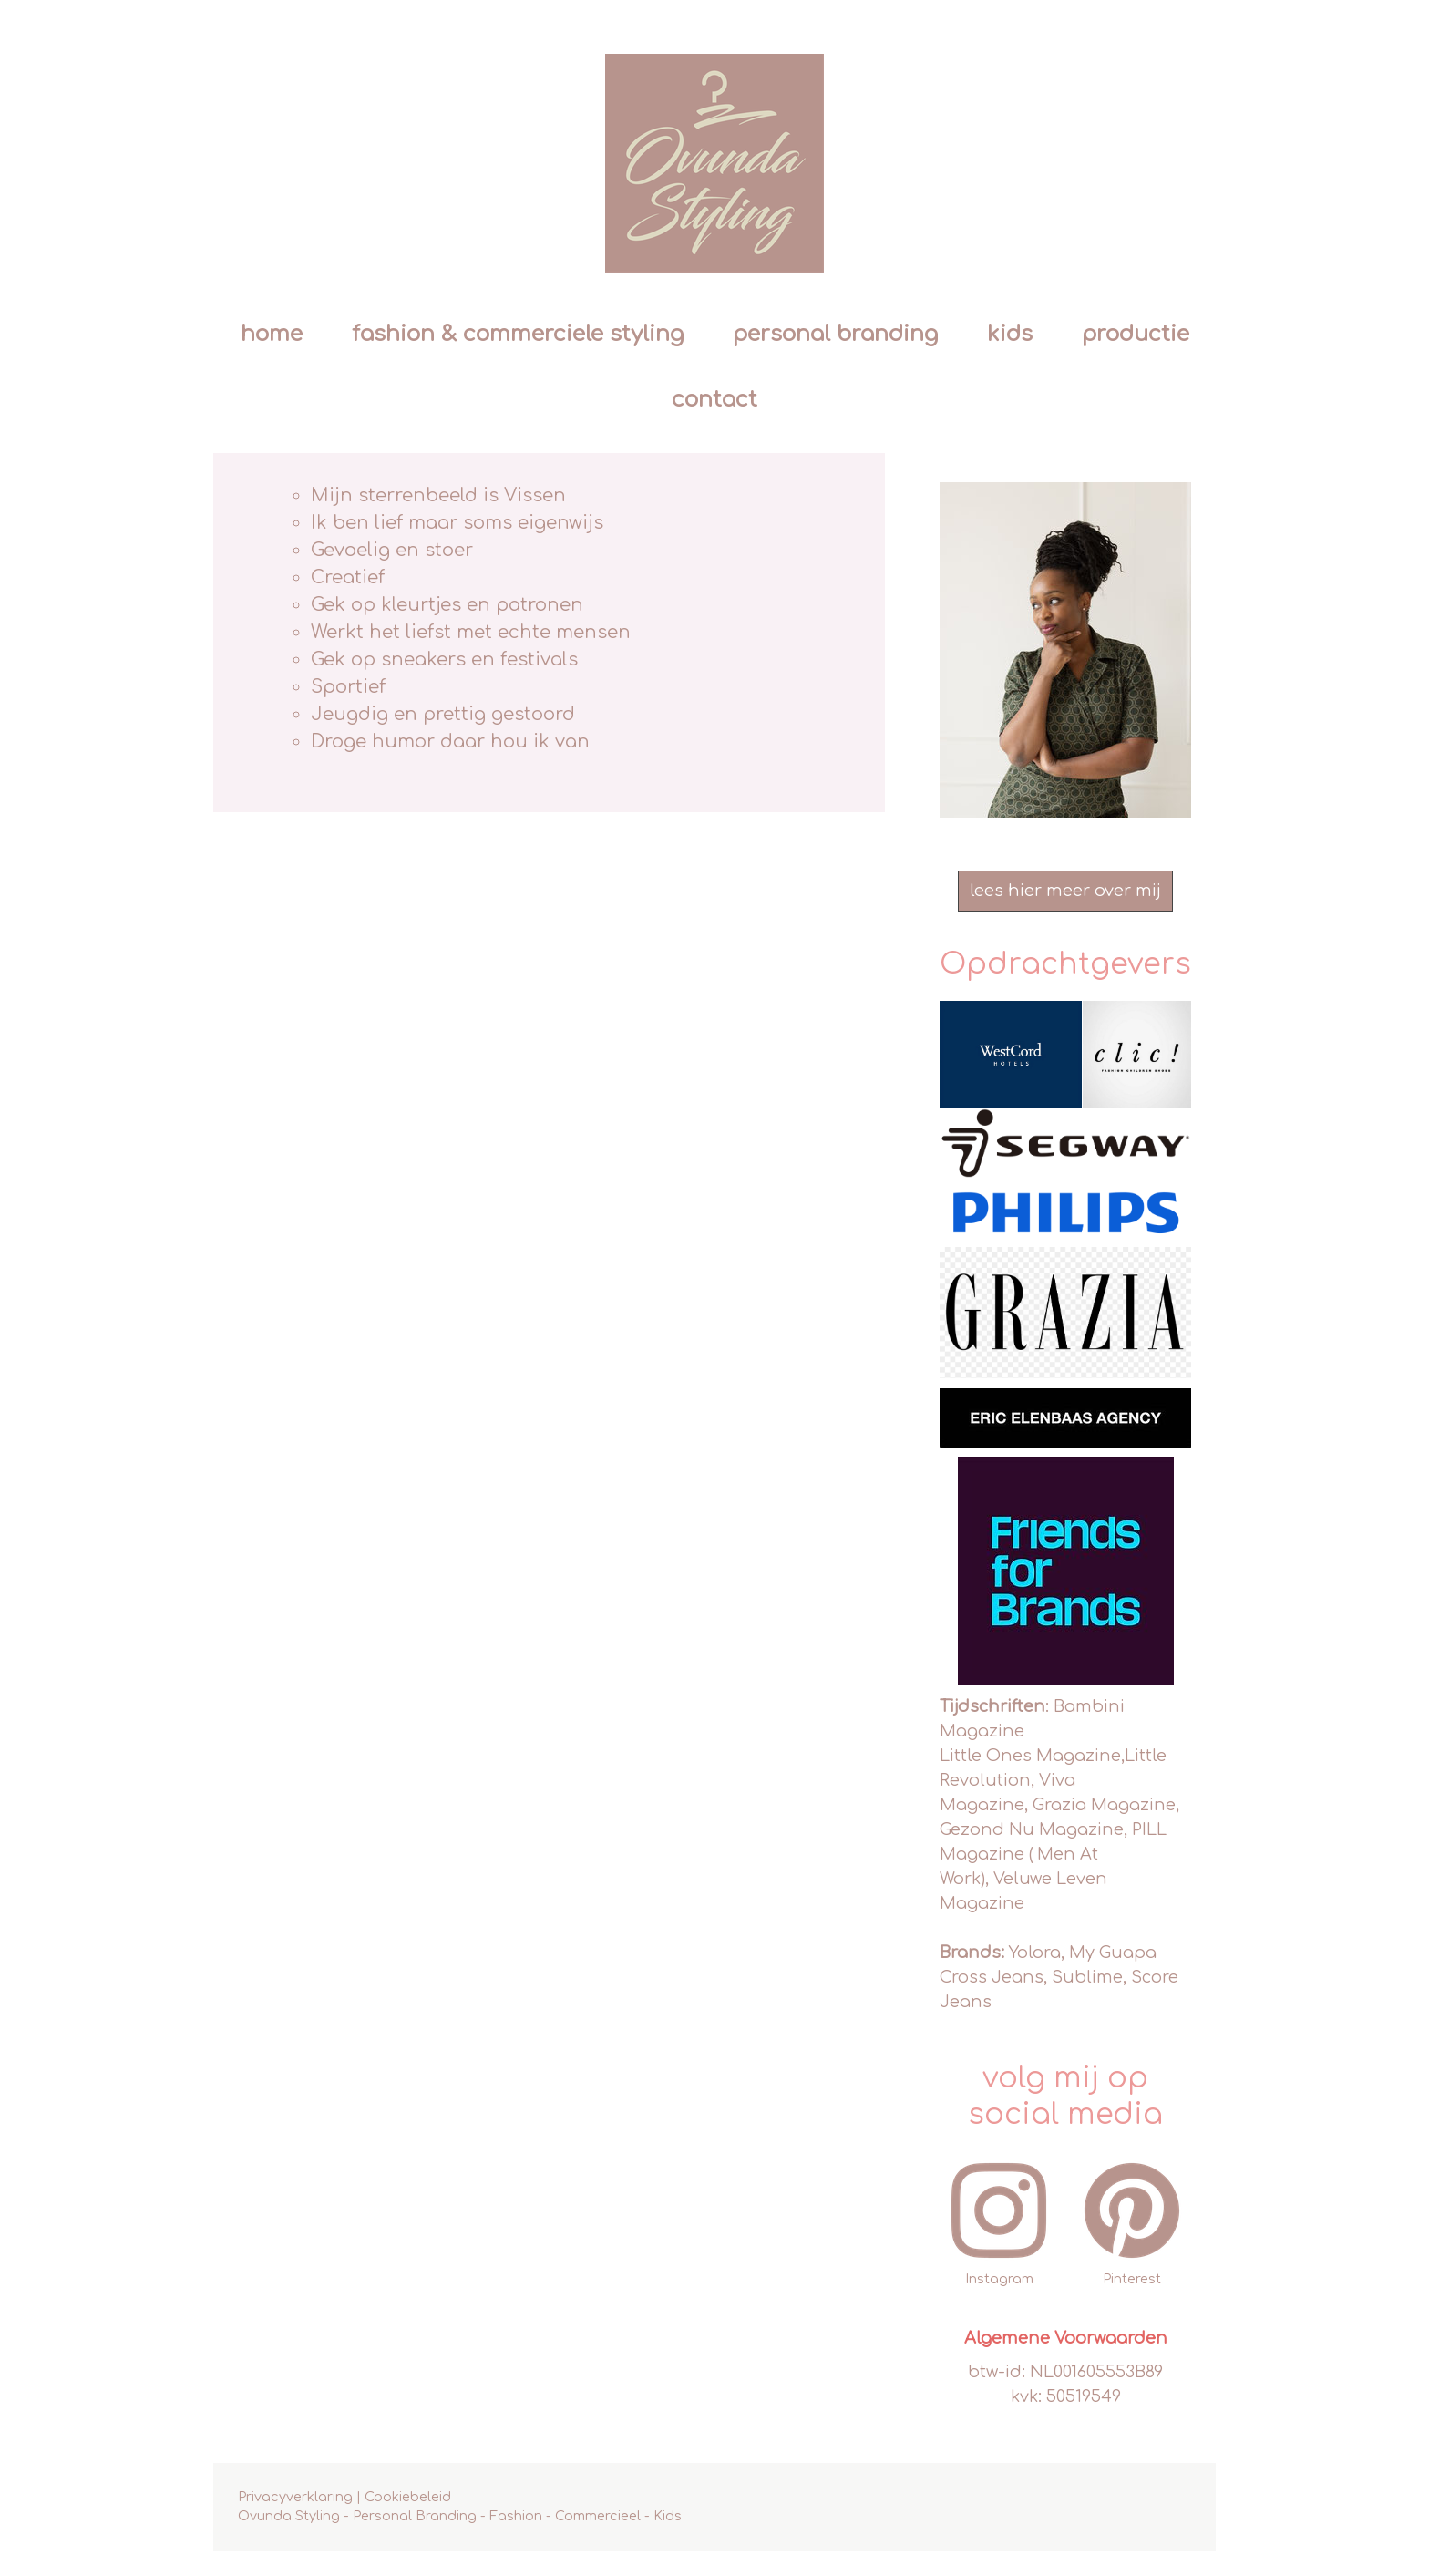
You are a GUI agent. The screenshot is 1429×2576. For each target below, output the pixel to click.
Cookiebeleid (408, 2496)
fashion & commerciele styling (518, 334)
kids (1010, 334)
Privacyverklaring (295, 2496)
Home (272, 334)
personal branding (835, 334)
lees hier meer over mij (1065, 890)
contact (714, 399)
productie (1135, 334)
